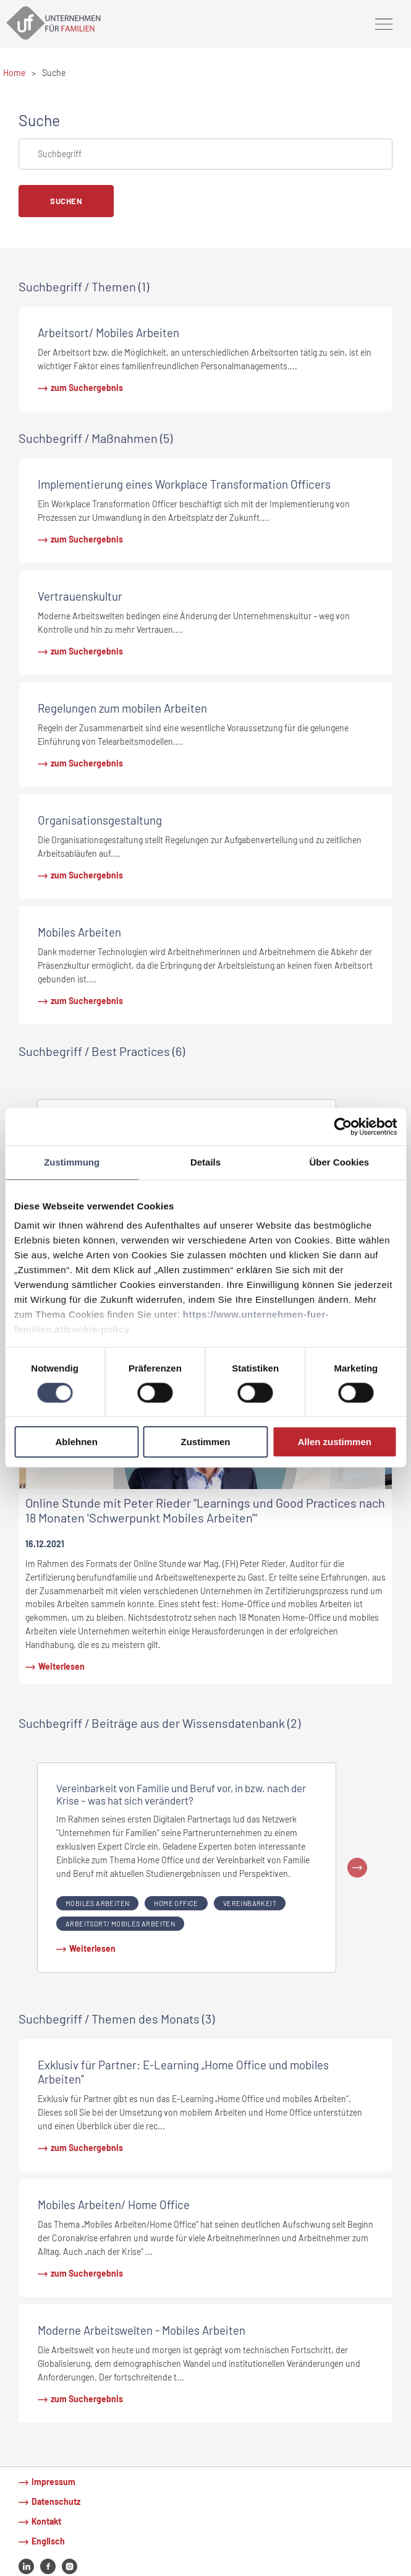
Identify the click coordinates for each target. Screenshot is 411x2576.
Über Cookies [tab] (339, 1162)
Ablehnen (77, 1442)
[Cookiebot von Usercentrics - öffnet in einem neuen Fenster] (343, 1126)
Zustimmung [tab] (72, 1162)
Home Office (176, 1903)
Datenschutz (56, 2501)
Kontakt (46, 2521)
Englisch (48, 2541)
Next (357, 1868)
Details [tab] (205, 1162)
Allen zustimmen (334, 1442)
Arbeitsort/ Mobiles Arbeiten (120, 1924)
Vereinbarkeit (249, 1903)
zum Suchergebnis (87, 387)
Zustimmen (206, 1442)
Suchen (66, 201)
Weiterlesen (61, 1666)
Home (14, 72)
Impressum (53, 2481)
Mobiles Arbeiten (97, 1903)
